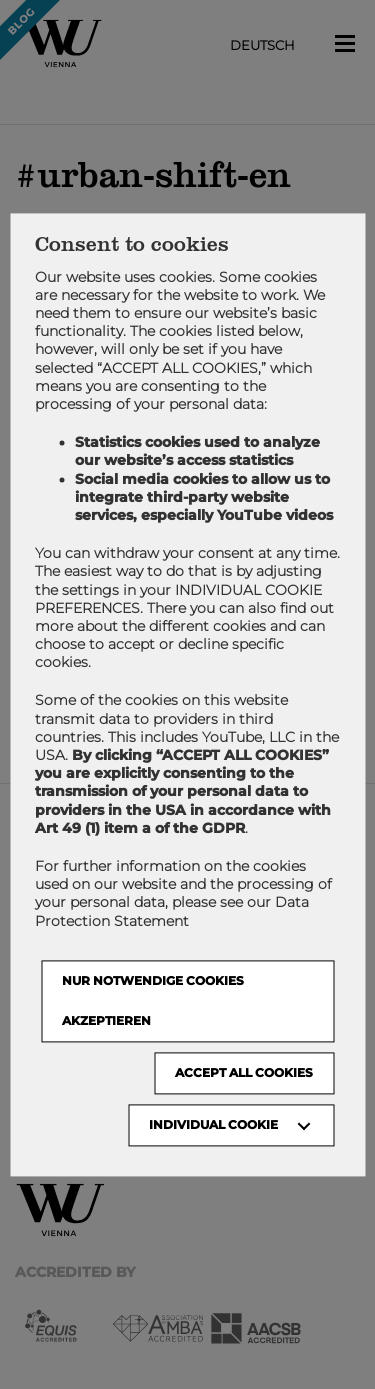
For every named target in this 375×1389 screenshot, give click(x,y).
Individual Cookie (213, 1124)
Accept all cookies (244, 1072)
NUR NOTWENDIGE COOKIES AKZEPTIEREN (153, 1000)
